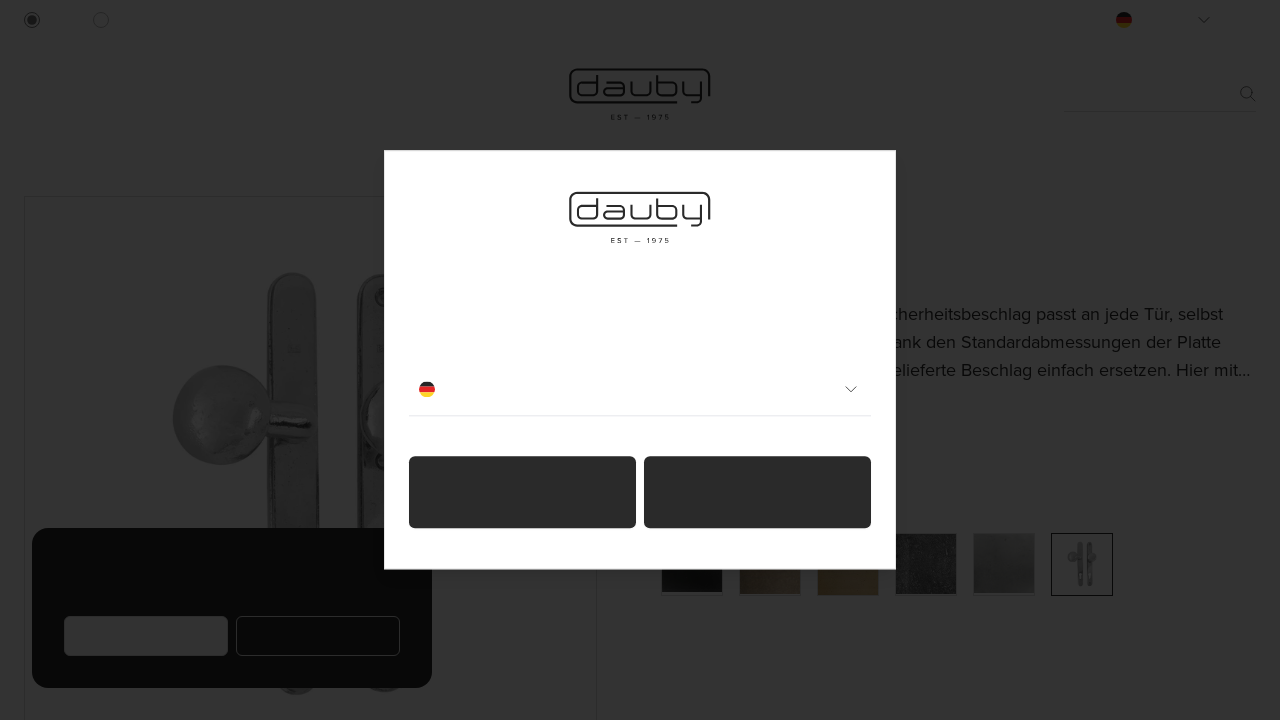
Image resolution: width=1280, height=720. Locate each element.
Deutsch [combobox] (640, 390)
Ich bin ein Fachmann (757, 492)
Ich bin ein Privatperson (522, 492)
